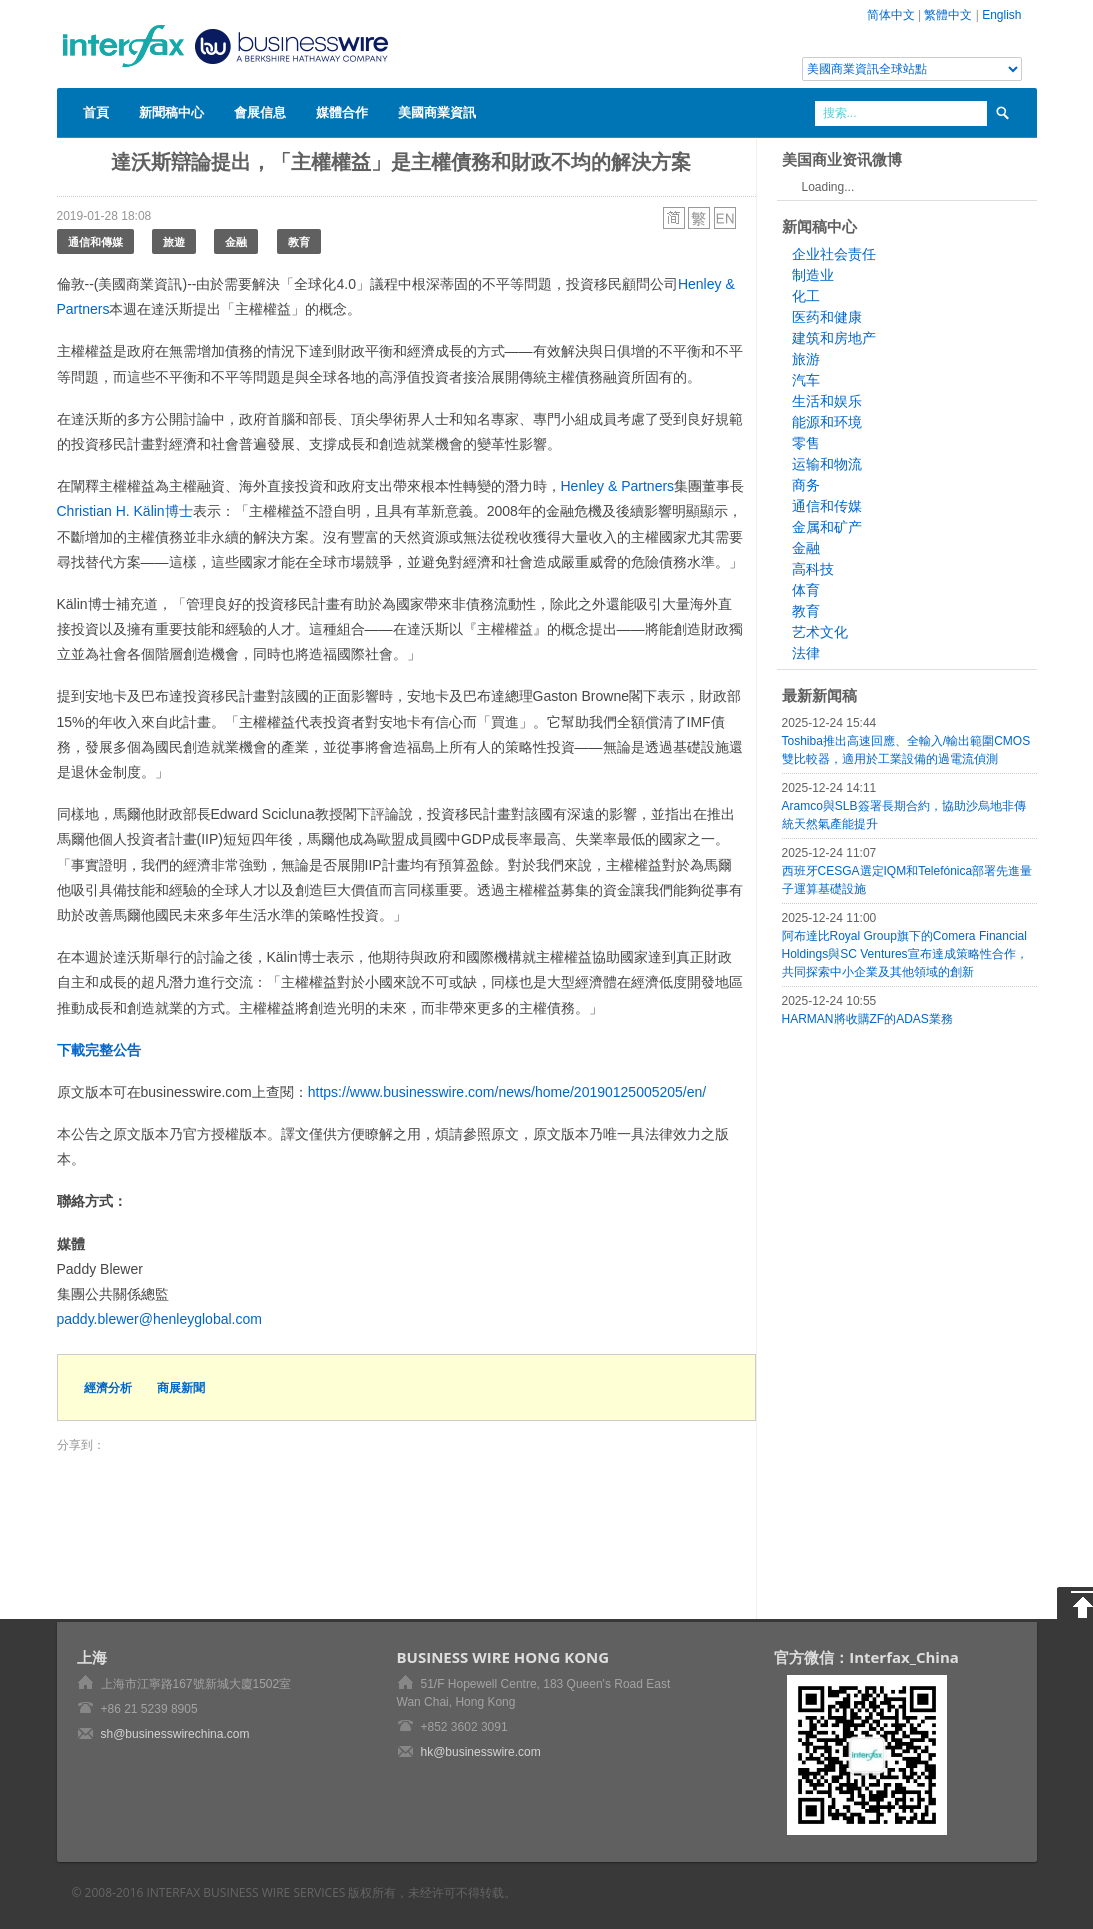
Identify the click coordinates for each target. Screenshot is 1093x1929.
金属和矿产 (827, 527)
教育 (299, 241)
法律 (806, 653)
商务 (806, 485)
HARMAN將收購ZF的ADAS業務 (867, 1019)
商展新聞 (181, 1387)
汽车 (806, 380)
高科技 (813, 569)
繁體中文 (948, 15)
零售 (806, 443)
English (1001, 15)
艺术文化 (820, 632)
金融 (236, 241)
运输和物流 (827, 464)
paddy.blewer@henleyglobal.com (159, 1319)
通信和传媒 (827, 506)
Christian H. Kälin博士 (125, 511)
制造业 (813, 275)
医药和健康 (827, 317)
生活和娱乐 (827, 401)
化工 (806, 296)
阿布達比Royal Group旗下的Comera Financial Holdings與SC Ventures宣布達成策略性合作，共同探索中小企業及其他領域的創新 (905, 954)
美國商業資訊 (437, 112)
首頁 (96, 112)
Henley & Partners (618, 486)
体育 (806, 590)
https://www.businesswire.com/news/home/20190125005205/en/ (507, 1092)
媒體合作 (342, 112)
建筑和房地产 (834, 338)
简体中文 (891, 15)
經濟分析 (108, 1387)
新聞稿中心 (171, 112)
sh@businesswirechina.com (175, 1734)
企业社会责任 (834, 254)
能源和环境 (827, 422)
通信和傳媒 (95, 241)
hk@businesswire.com (481, 1752)
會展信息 (260, 112)
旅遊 (174, 241)
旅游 (806, 359)
